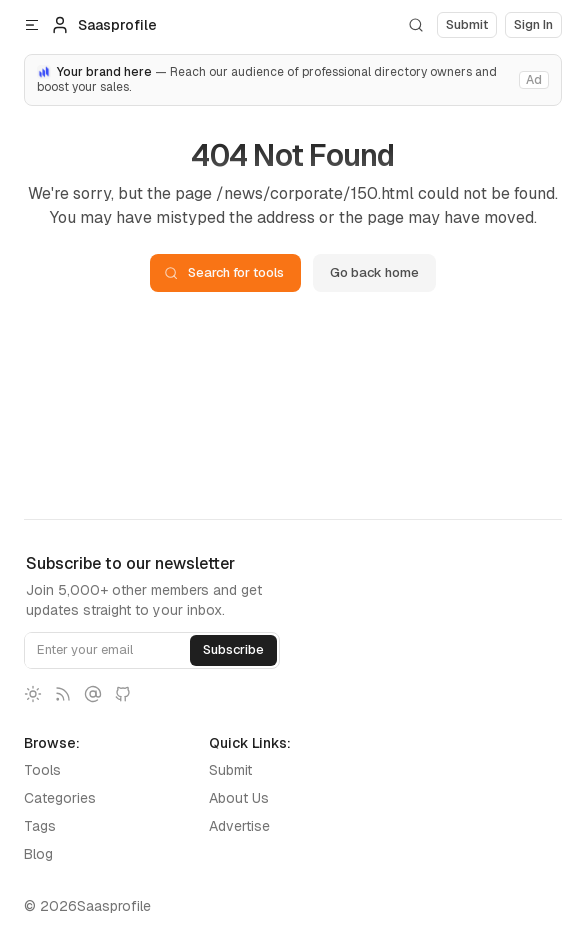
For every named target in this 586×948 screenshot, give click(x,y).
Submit (230, 770)
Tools (42, 770)
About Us (239, 798)
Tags (40, 826)
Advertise (239, 826)
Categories (60, 798)
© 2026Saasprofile (87, 906)
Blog (38, 854)
